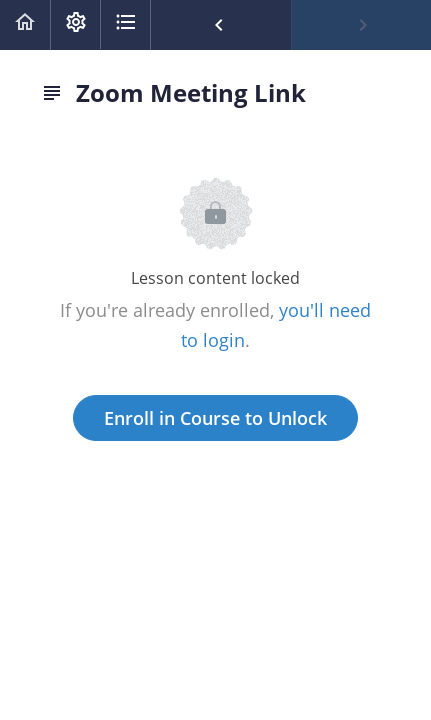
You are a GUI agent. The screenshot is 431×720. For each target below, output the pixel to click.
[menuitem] (75, 25)
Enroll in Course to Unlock (215, 418)
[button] (25, 25)
